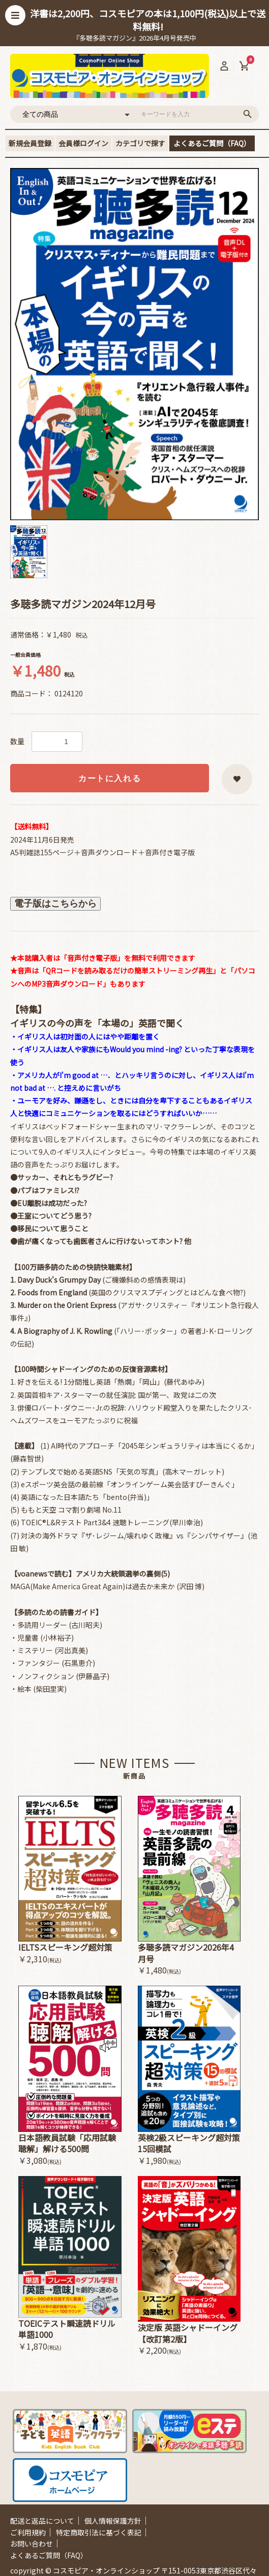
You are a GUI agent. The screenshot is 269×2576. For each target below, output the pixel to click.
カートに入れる (109, 778)
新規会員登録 (30, 143)
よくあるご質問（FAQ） (212, 143)
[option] (134, 344)
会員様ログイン (83, 143)
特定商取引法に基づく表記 (98, 2532)
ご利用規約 (28, 2532)
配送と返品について (42, 2521)
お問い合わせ (31, 2543)
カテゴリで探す (140, 143)
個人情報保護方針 (112, 2521)
